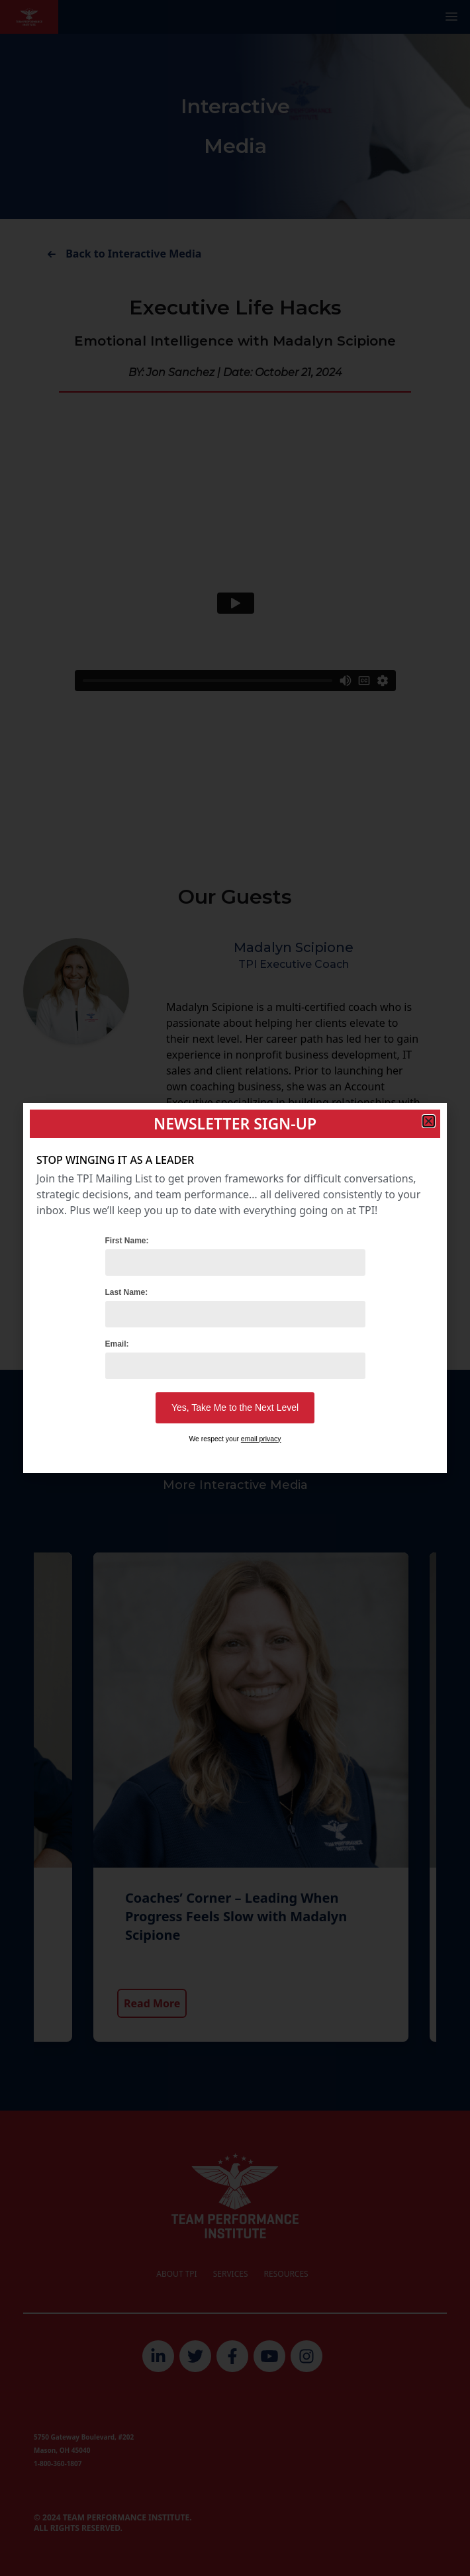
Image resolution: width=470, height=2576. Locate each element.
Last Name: (126, 1292)
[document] (235, 1288)
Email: (117, 1344)
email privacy (261, 1439)
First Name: (127, 1240)
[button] (429, 1121)
